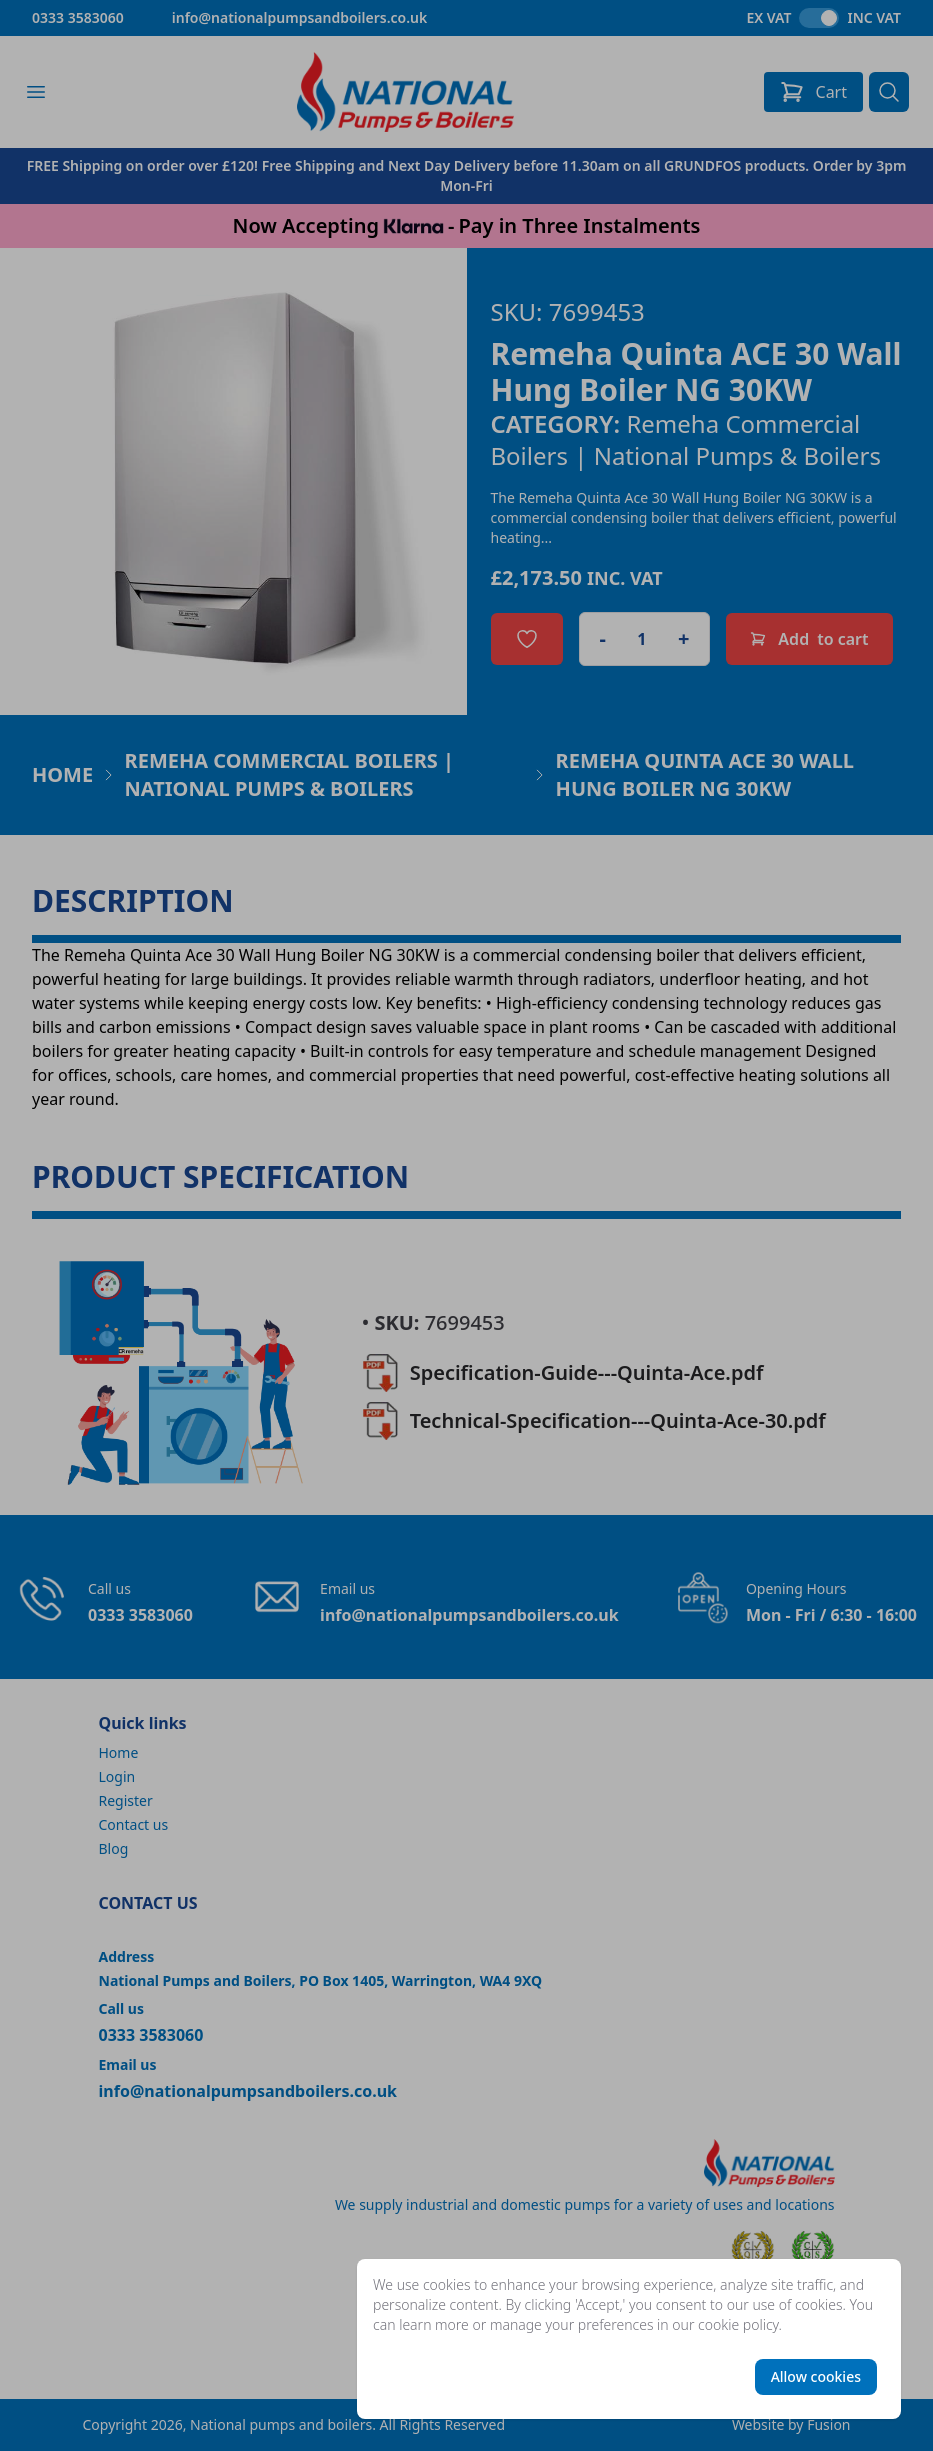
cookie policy (738, 2324)
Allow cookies (816, 2376)
